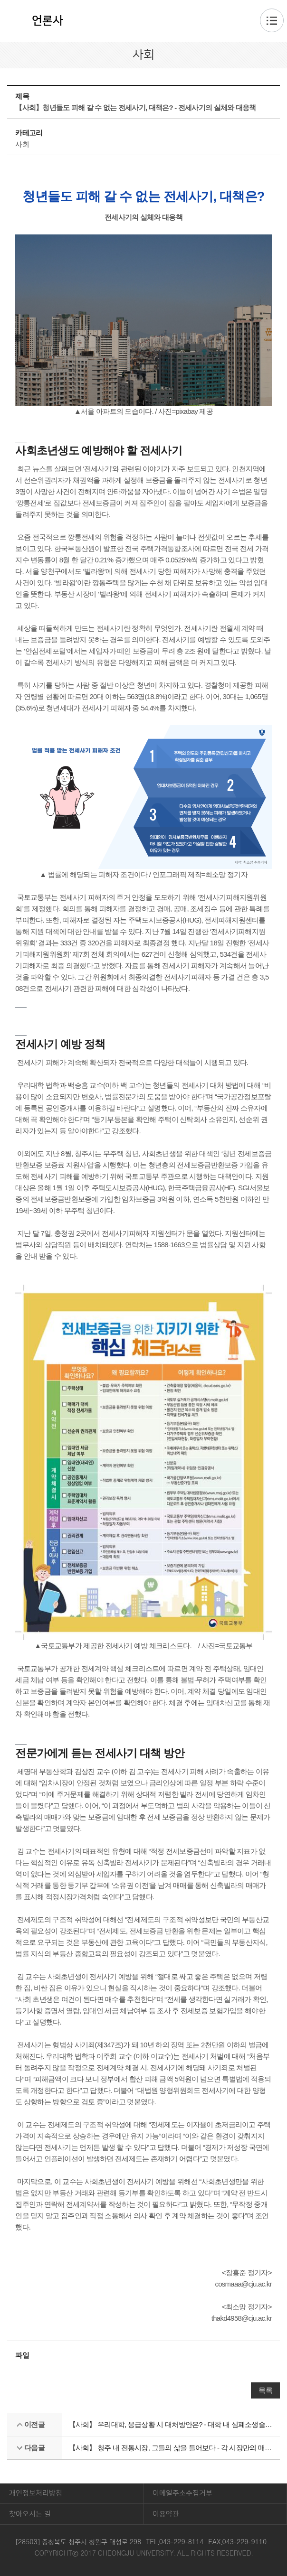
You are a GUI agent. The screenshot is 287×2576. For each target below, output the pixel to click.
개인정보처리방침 (35, 2493)
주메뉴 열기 (272, 20)
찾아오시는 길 (30, 2514)
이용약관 (166, 2514)
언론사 (47, 21)
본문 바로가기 (143, 0)
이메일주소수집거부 (182, 2493)
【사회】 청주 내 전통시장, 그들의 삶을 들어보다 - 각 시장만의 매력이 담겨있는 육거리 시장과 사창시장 (171, 2448)
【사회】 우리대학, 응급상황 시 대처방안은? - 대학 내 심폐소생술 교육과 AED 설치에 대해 (171, 2424)
